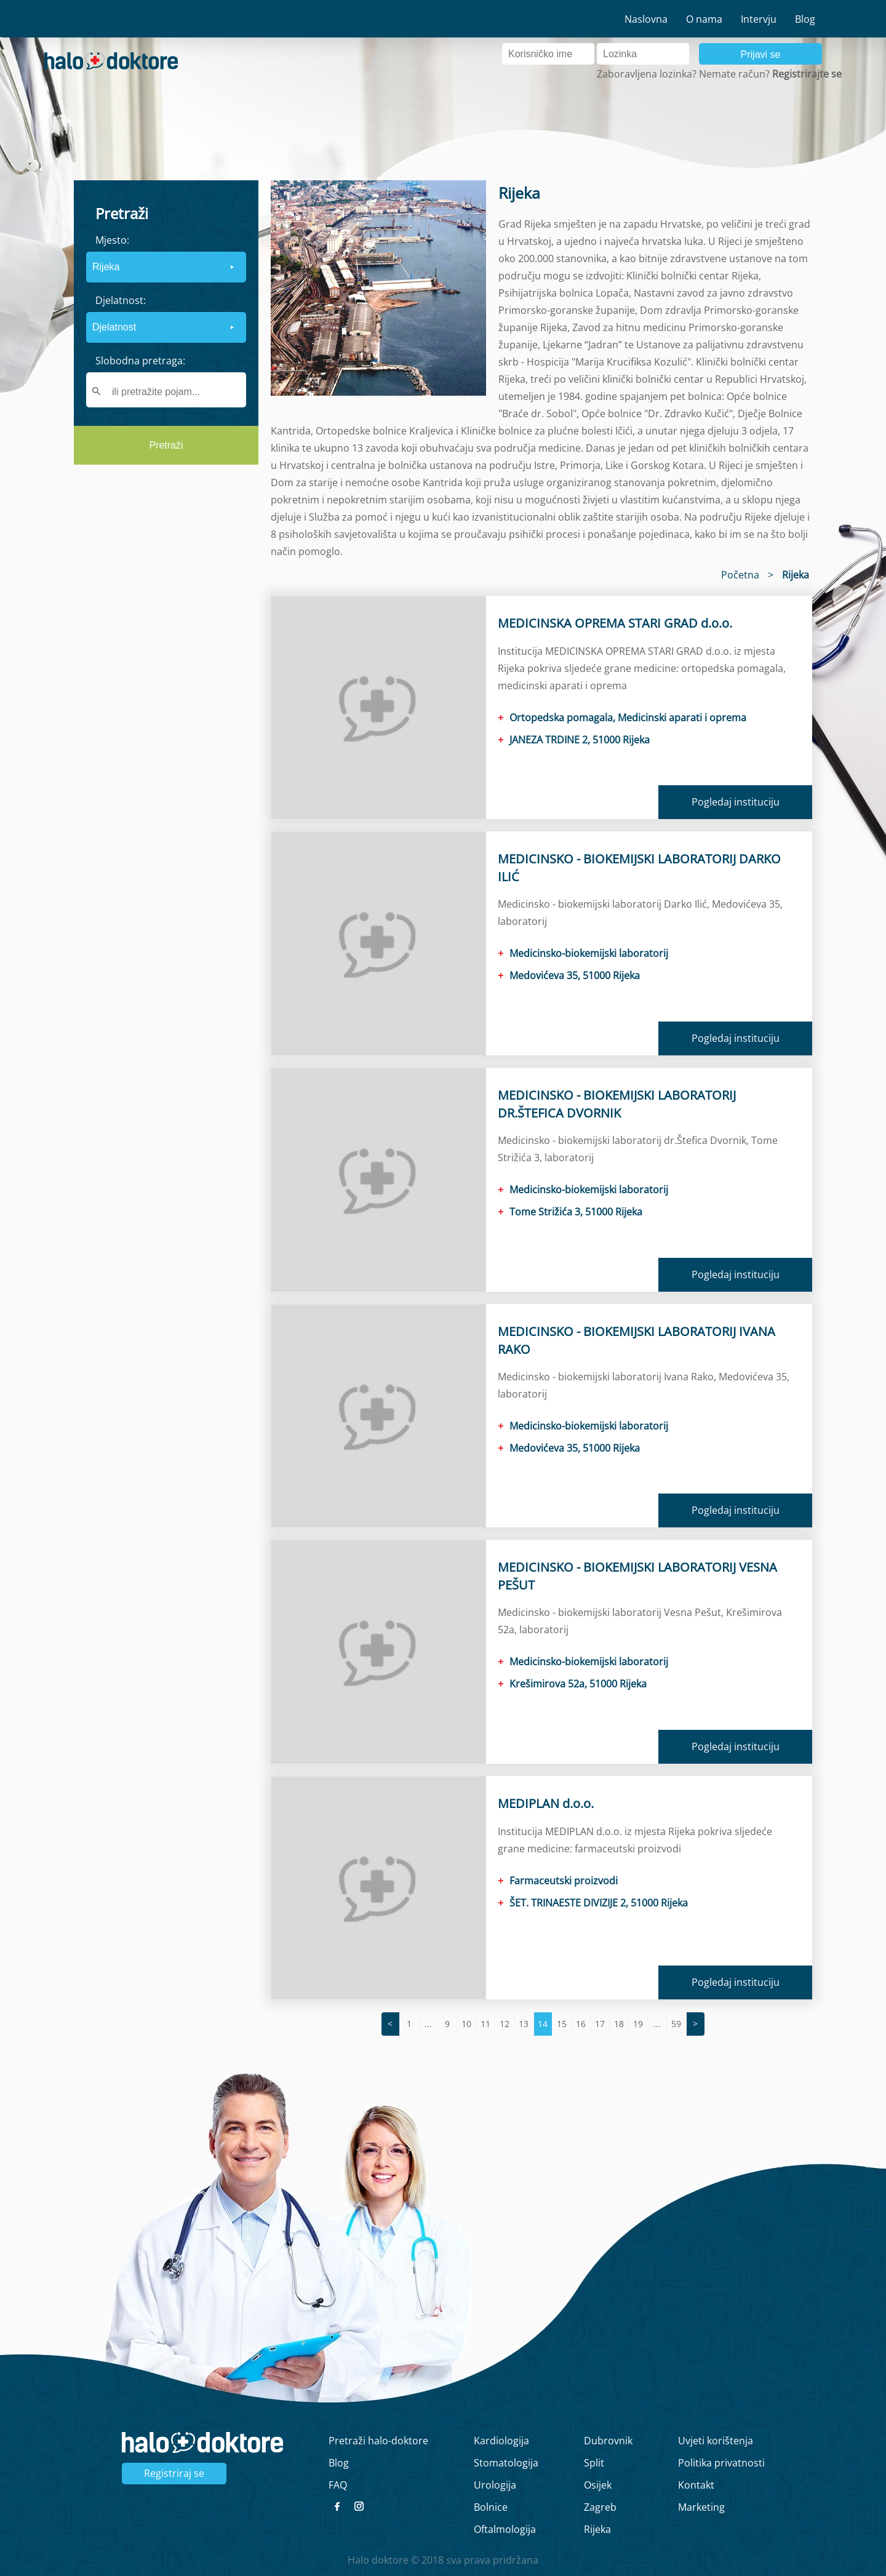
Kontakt (696, 2485)
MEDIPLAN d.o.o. (546, 1803)
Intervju (758, 19)
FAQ (338, 2485)
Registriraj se (174, 2473)
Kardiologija (501, 2440)
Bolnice (491, 2507)
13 (524, 2024)
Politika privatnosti (721, 2463)
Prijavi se (761, 54)
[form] (166, 322)
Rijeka (597, 2529)
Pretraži (166, 445)
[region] (166, 673)
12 (504, 2024)
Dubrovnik (608, 2440)
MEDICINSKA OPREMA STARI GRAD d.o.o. (615, 623)
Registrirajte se (807, 74)
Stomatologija (506, 2463)
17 (600, 2024)
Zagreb (600, 2507)
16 (581, 2024)
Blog (805, 19)
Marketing (701, 2507)
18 (619, 2024)
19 (638, 2024)
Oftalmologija (505, 2529)
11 (485, 2024)
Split (594, 2463)
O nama (704, 19)
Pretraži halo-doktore (378, 2440)
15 (562, 2024)
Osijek (598, 2485)
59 (676, 2024)
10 (466, 2024)
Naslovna (646, 19)
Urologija (495, 2485)
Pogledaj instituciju (736, 802)
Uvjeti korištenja (715, 2440)
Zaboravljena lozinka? (646, 74)
